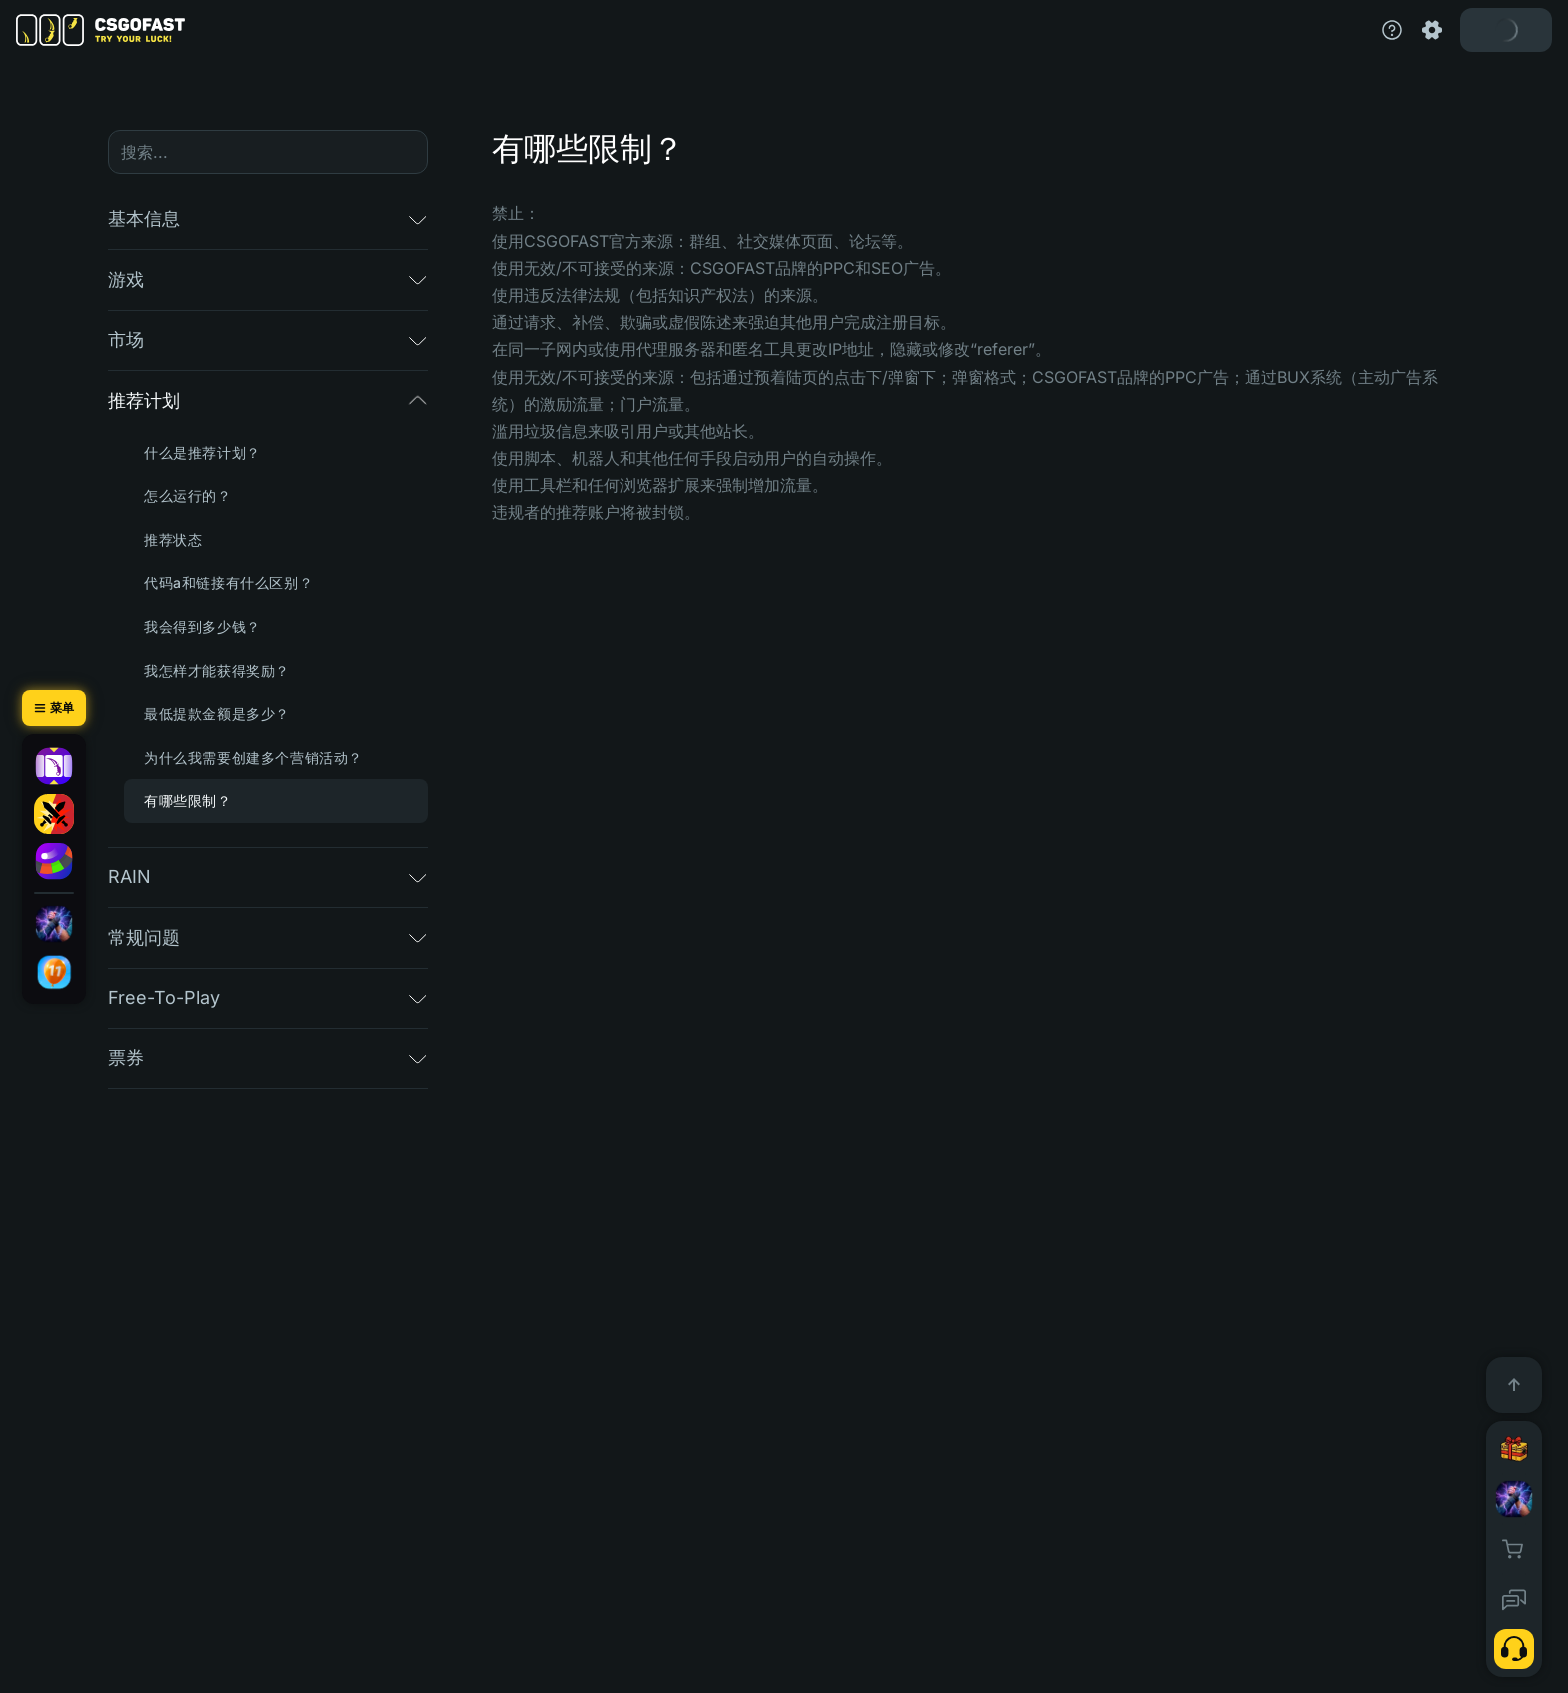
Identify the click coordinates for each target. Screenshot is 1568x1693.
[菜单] (54, 708)
